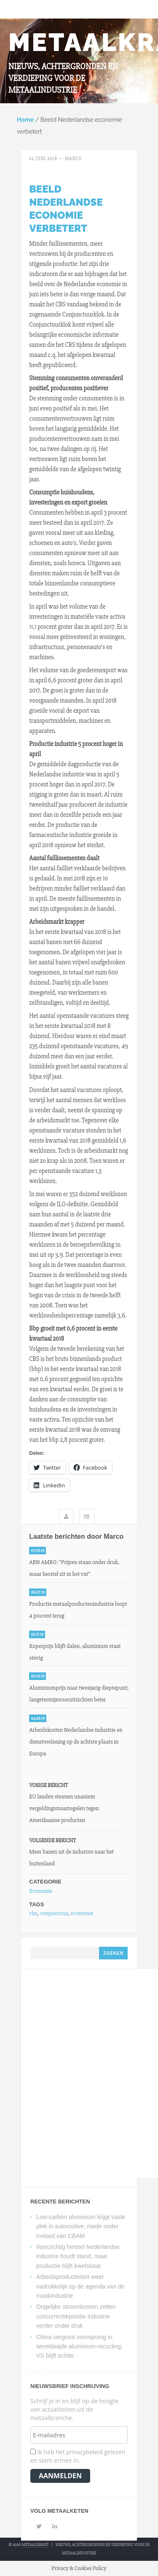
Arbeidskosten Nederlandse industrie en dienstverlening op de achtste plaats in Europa (75, 1741)
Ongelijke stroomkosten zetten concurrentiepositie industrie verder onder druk (75, 2316)
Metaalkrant (34, 2544)
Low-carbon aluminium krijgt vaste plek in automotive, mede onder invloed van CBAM (81, 2226)
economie (82, 1913)
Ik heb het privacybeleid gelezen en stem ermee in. (77, 2456)
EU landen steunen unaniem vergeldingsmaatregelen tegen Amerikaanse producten (64, 1808)
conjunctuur (54, 1913)
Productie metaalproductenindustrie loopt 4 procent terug (78, 1609)
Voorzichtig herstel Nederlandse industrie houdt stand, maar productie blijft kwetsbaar (78, 2256)
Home (25, 119)
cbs (33, 1913)
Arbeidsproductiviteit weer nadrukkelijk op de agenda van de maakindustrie (80, 2286)
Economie (40, 1890)
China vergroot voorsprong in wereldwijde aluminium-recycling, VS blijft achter (79, 2346)
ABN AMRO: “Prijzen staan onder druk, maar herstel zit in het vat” (74, 1568)
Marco (73, 158)
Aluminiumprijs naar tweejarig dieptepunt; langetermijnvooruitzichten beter (79, 1693)
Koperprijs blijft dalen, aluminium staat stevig (75, 1651)
